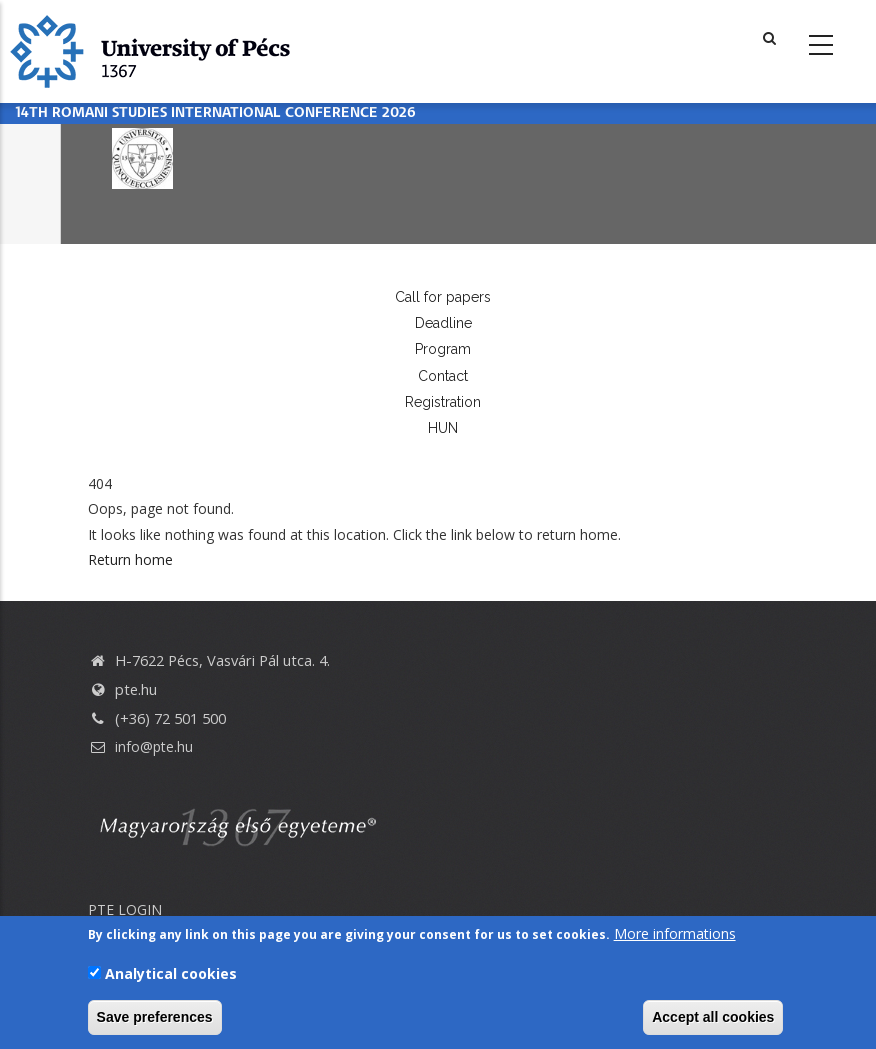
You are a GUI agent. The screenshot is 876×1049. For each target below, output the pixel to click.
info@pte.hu (140, 746)
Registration (443, 402)
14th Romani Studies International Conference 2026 (215, 113)
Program (443, 349)
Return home (130, 559)
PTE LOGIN (125, 909)
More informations (675, 934)
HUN (443, 428)
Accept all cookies (713, 1018)
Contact (443, 376)
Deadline (443, 323)
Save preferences (155, 1018)
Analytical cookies (171, 973)
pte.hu (136, 689)
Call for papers (443, 297)
